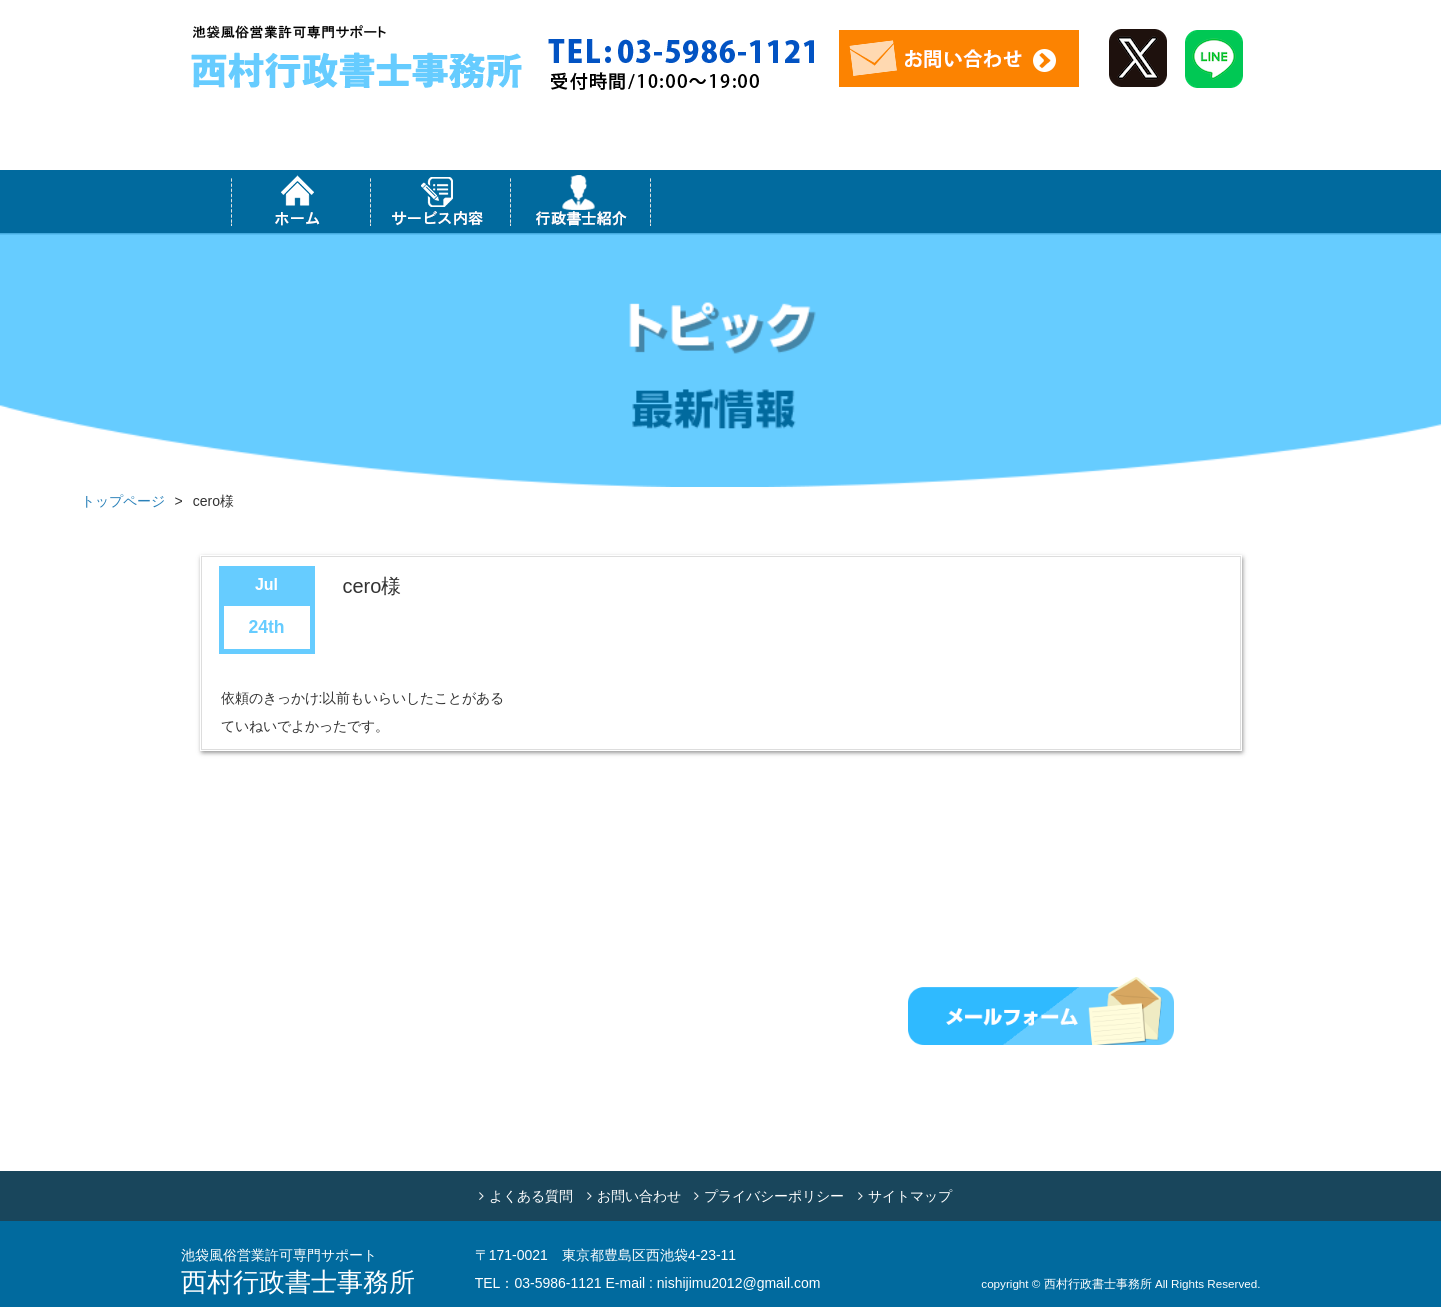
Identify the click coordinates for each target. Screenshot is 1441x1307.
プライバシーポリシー (774, 1196)
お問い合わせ (639, 1196)
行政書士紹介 (581, 201)
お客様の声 (1141, 201)
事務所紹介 (861, 201)
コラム (1001, 201)
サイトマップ (910, 1196)
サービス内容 (441, 201)
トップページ (123, 501)
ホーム (301, 201)
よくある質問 (531, 1196)
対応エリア (721, 201)
